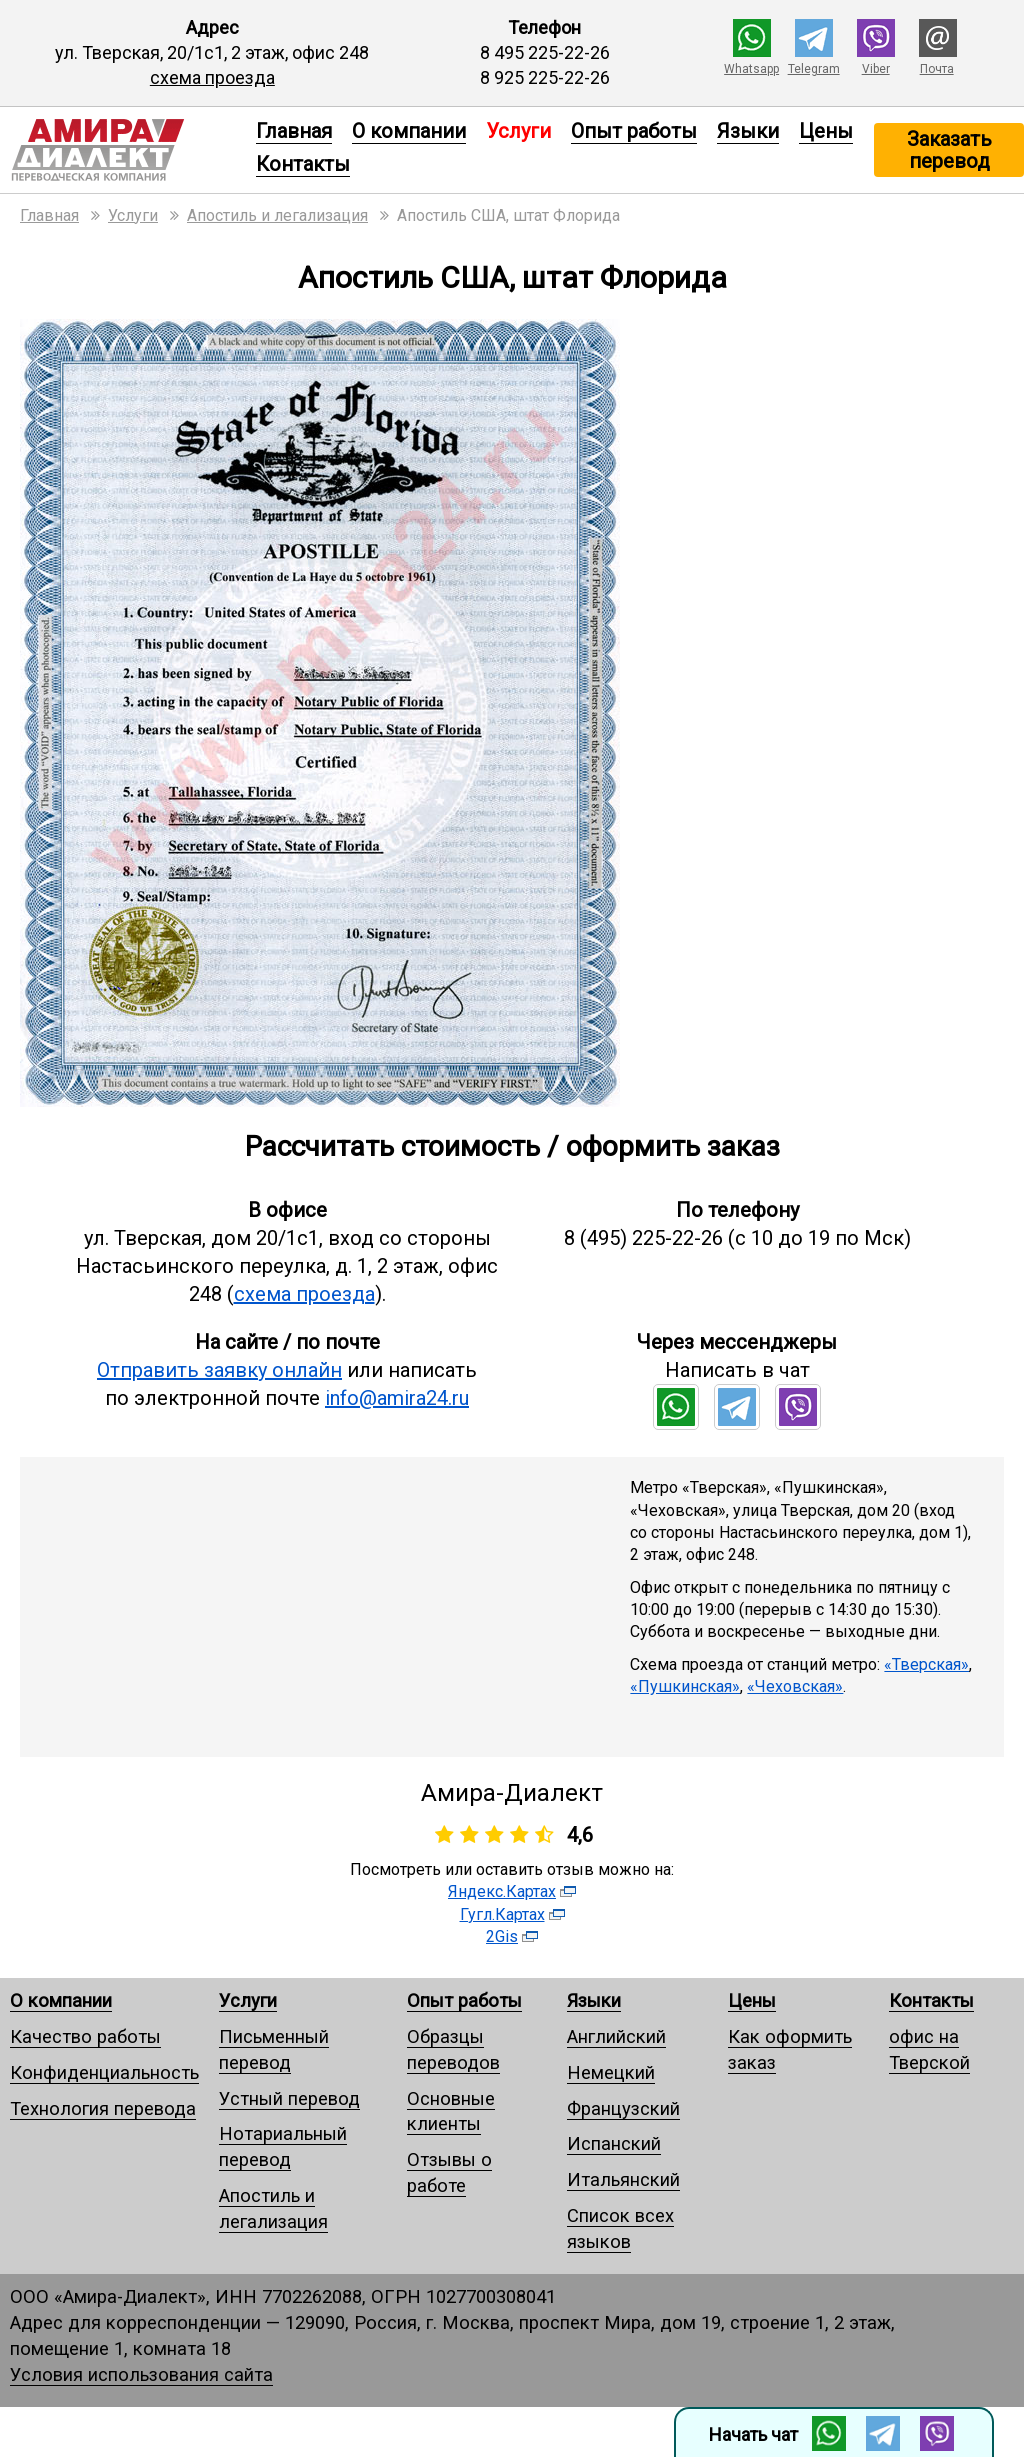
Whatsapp (751, 69)
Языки (748, 131)
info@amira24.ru (397, 1398)
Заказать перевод (949, 150)
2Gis (502, 1936)
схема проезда (212, 77)
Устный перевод (289, 2098)
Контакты (303, 164)
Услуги (248, 2000)
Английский (616, 2036)
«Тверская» (926, 1664)
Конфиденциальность (104, 2072)
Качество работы (85, 2036)
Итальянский (623, 2179)
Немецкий (611, 2072)
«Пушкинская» (685, 1686)
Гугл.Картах (502, 1914)
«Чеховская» (795, 1686)
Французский (623, 2108)
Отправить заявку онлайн (219, 1370)
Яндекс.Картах (502, 1891)
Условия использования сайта (141, 2374)
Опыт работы (634, 131)
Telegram (814, 69)
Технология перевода (103, 2108)
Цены (826, 131)
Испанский (614, 2143)
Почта (937, 69)
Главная (294, 131)
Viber (876, 69)
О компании (409, 131)
